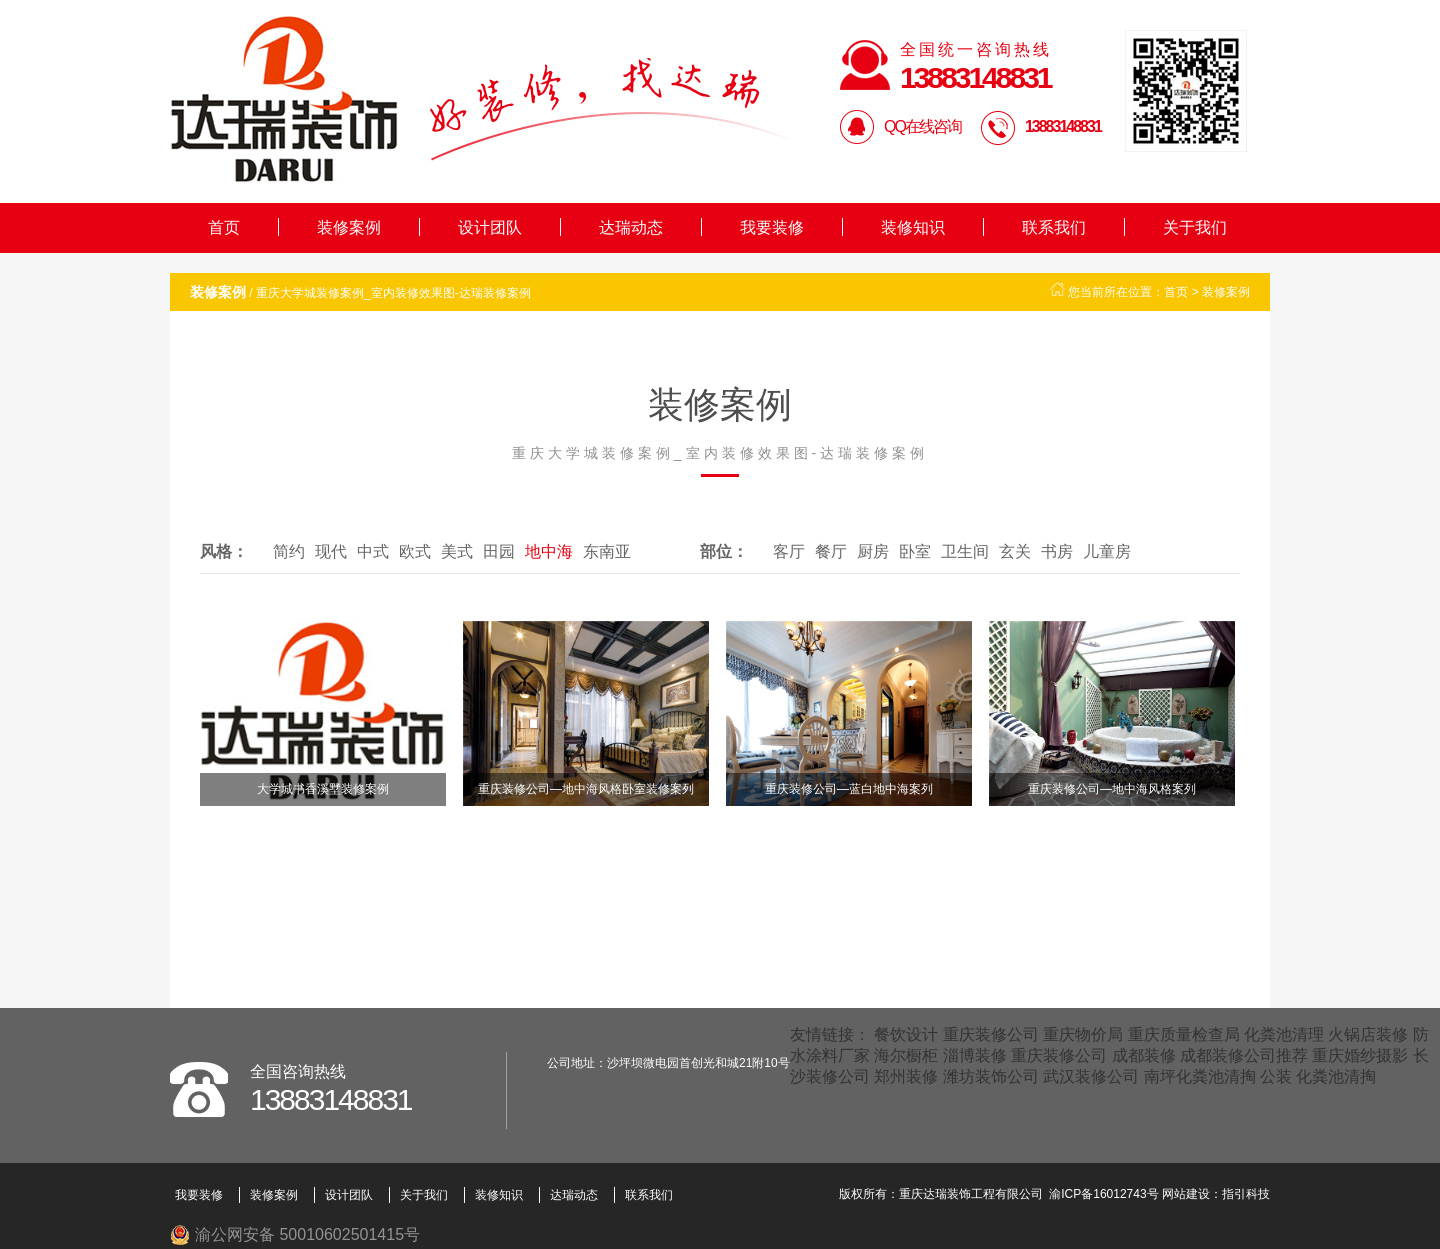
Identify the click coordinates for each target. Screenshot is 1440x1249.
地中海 (549, 551)
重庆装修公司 (991, 1034)
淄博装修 (975, 1055)
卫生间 (965, 551)
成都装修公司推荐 (1244, 1055)
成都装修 (1144, 1055)
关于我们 (1195, 227)
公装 (1276, 1076)
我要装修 (772, 227)
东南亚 (607, 551)
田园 (499, 551)
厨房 (873, 551)
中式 (373, 551)
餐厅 (831, 551)
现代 (331, 551)
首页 (224, 227)
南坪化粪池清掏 (1200, 1076)
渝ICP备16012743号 (1103, 1194)
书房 (1057, 551)
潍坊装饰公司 (991, 1076)
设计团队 (490, 227)
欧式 (415, 551)
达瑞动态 (631, 227)
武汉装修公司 (1091, 1076)
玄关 (1015, 551)
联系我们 (1054, 227)
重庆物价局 (1083, 1034)
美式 (457, 551)
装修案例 (349, 227)
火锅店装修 (1368, 1034)
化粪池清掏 (1336, 1076)
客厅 (789, 551)
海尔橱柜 (906, 1055)
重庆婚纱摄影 (1360, 1055)
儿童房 (1107, 551)
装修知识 (913, 227)
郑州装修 (906, 1076)
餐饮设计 (906, 1034)
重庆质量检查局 (1184, 1034)
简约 (289, 551)
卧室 (915, 551)
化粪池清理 (1284, 1034)
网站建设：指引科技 (1216, 1194)
